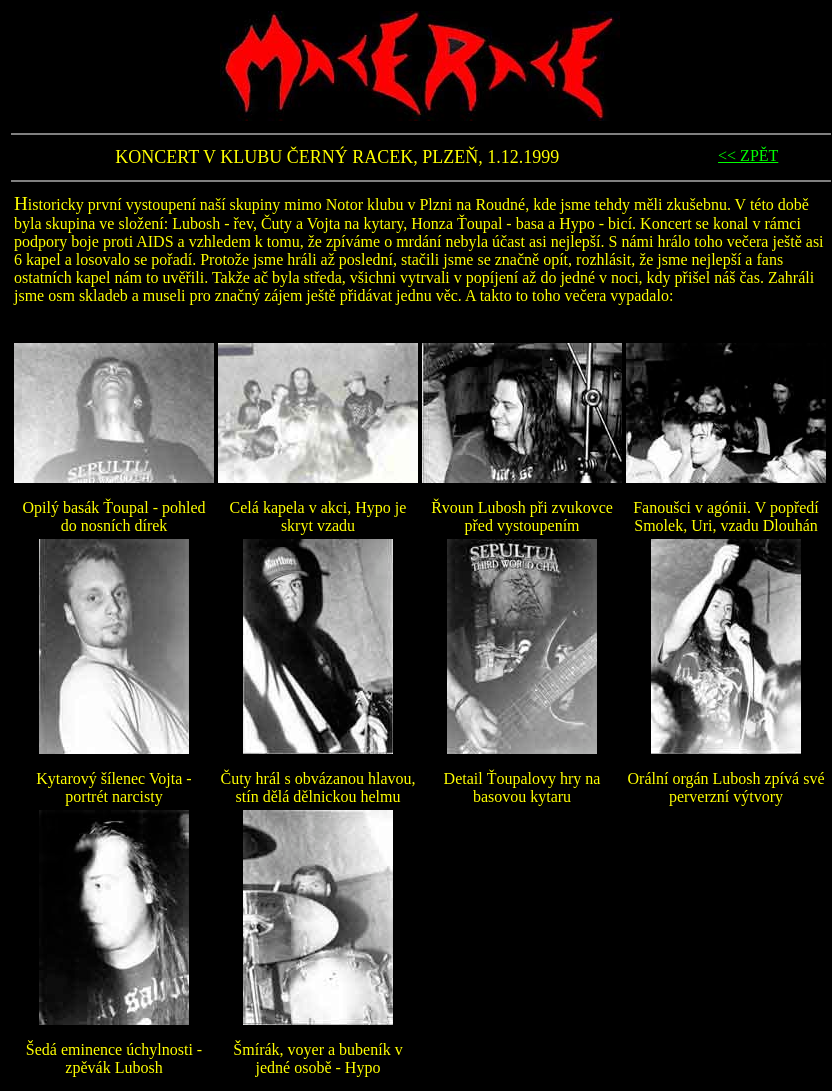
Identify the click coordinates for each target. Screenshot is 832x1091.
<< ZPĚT (748, 155)
